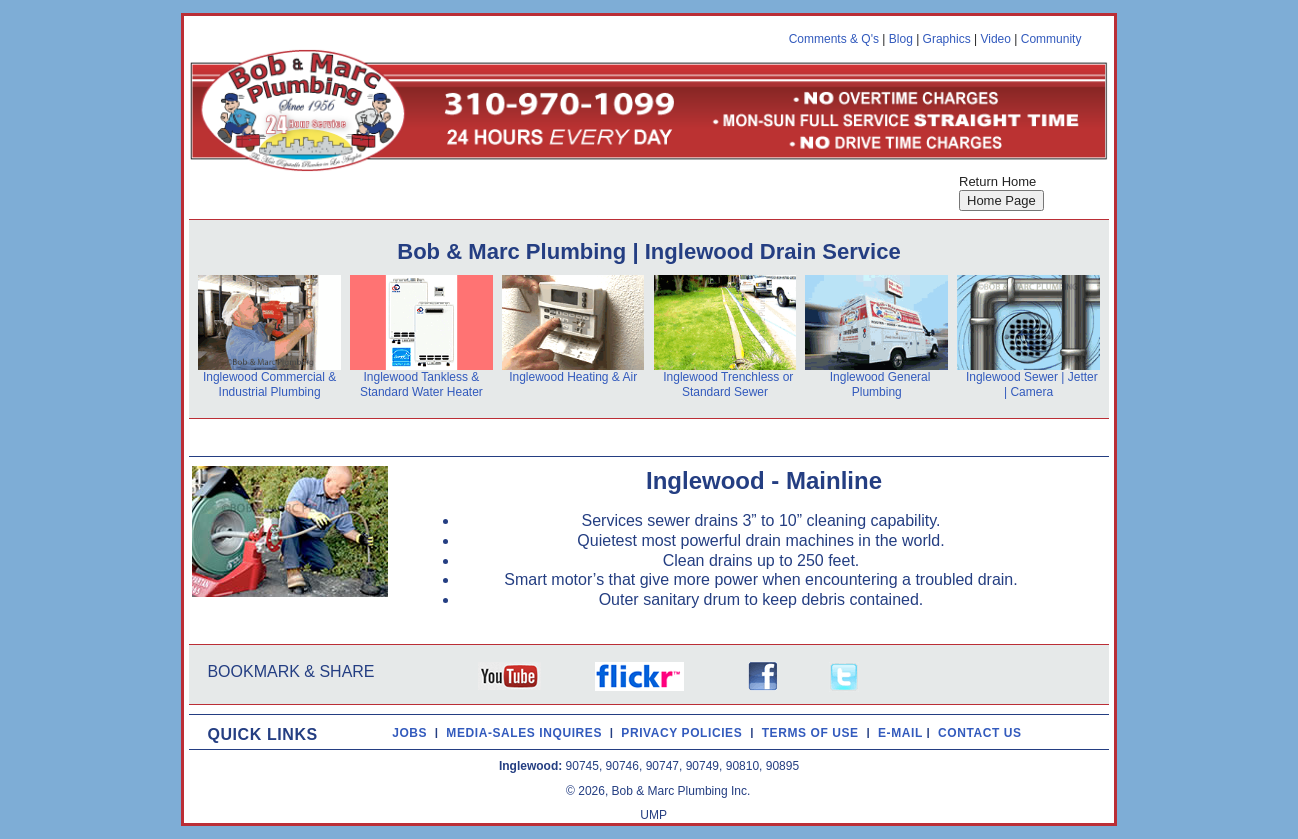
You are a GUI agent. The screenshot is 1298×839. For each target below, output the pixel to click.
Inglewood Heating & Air (573, 377)
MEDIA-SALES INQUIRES (528, 732)
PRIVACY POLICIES (685, 732)
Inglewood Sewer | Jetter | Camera (1032, 384)
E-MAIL (902, 732)
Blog (901, 39)
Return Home (997, 181)
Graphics (947, 39)
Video (995, 39)
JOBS (409, 732)
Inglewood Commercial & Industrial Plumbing (269, 384)
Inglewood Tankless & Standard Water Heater (421, 384)
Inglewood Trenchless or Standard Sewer (728, 384)
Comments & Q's (834, 39)
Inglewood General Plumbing (880, 384)
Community (1051, 39)
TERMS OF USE (814, 732)
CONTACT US (983, 732)
